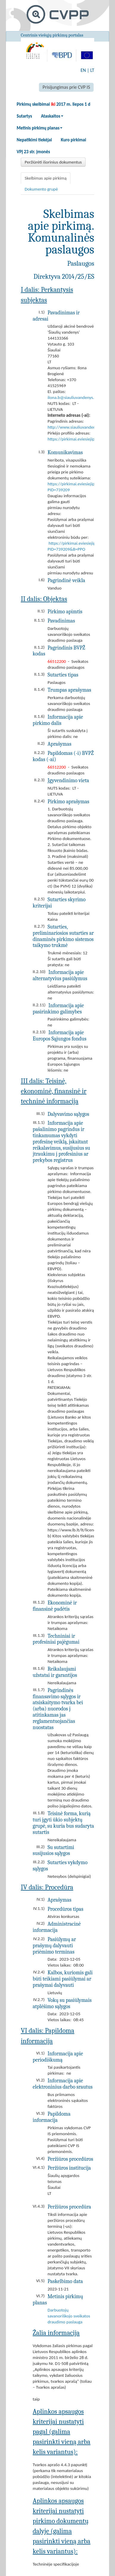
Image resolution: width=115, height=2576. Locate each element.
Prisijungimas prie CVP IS (66, 87)
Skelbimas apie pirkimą (46, 178)
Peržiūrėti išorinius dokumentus (53, 162)
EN (83, 70)
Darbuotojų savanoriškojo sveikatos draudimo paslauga (69, 2316)
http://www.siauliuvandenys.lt (75, 427)
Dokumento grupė (41, 189)
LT (92, 70)
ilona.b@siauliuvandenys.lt (72, 397)
